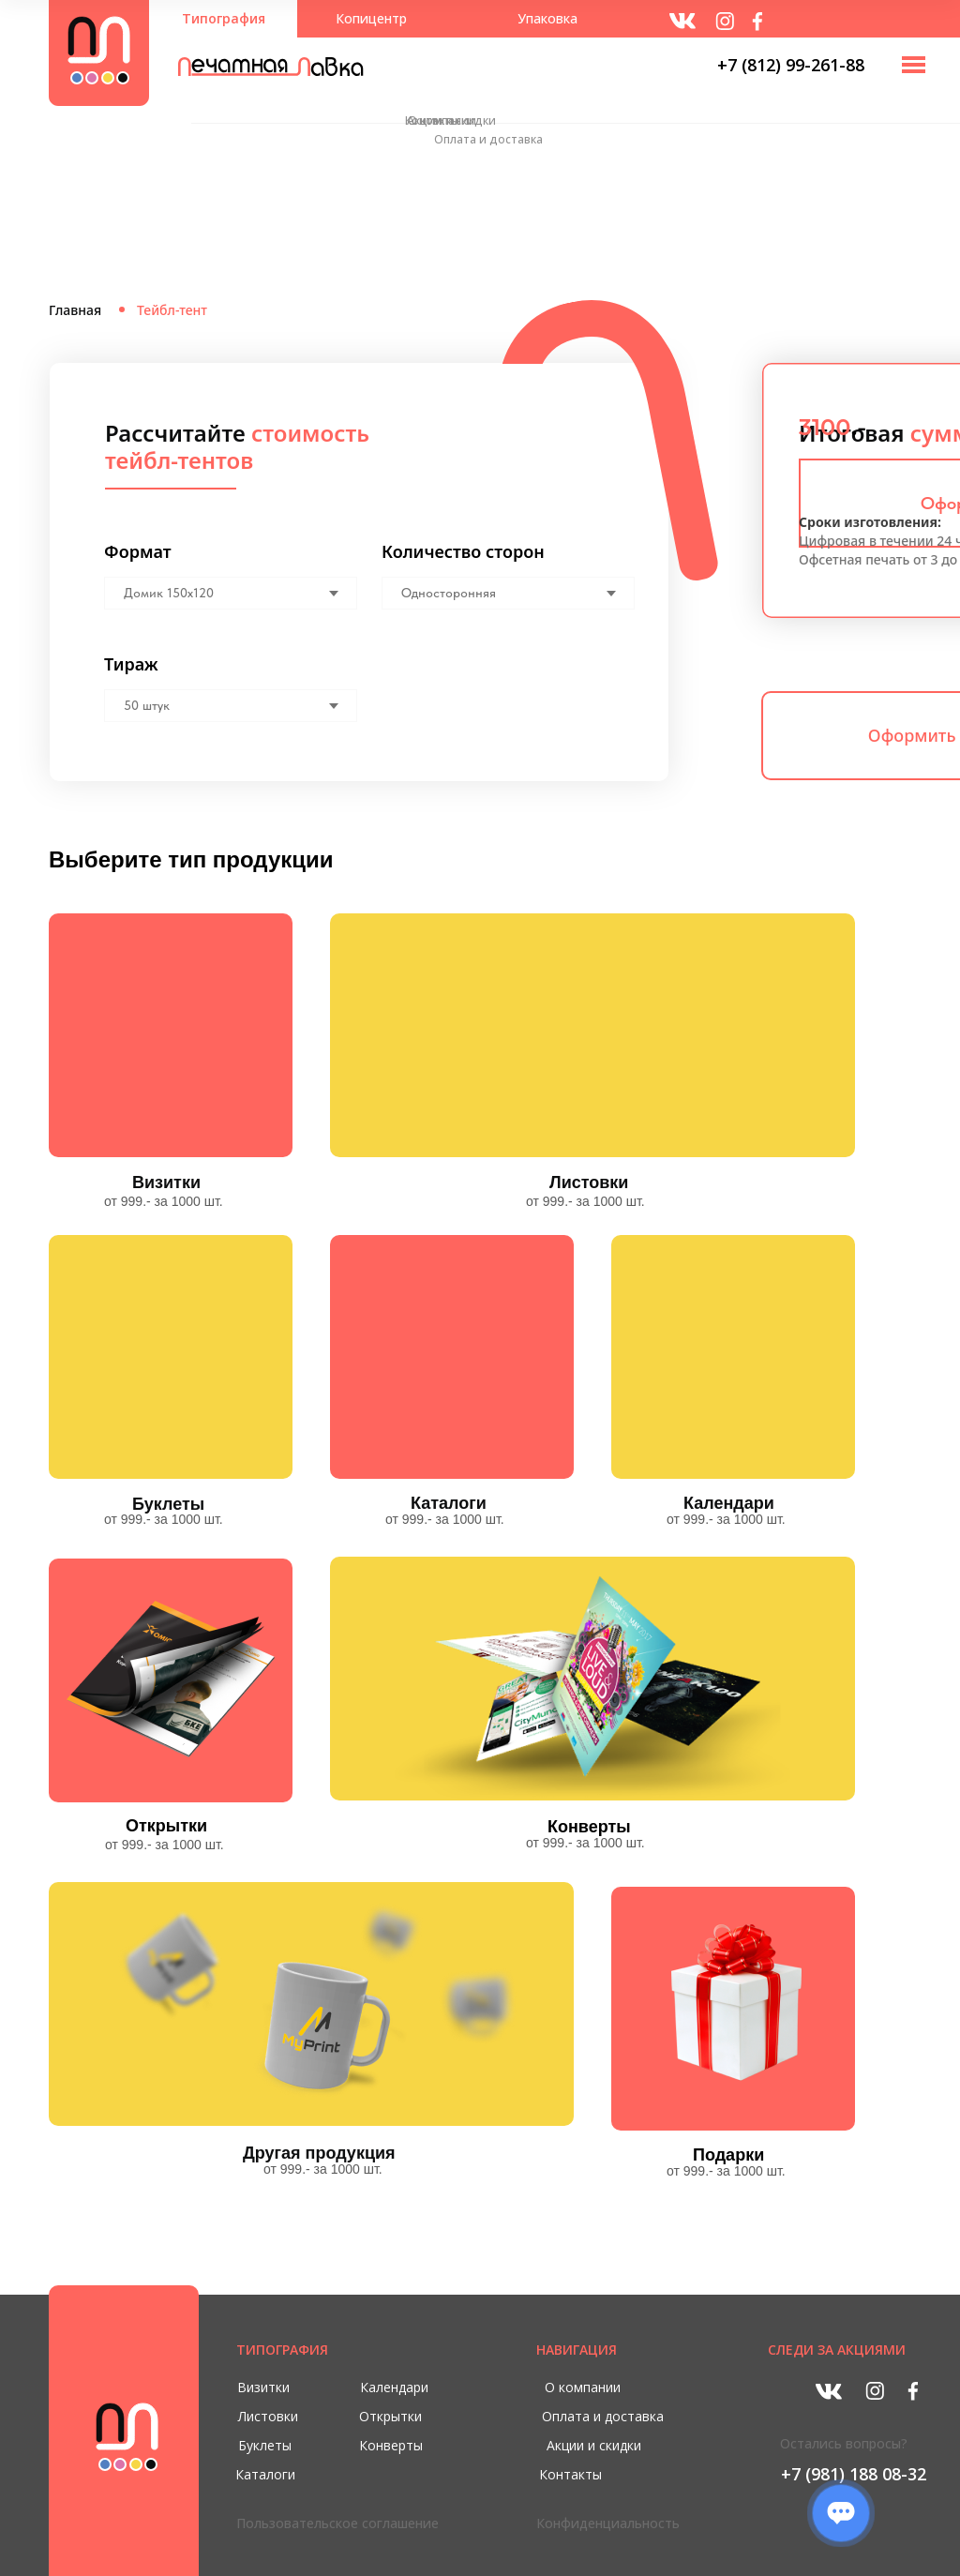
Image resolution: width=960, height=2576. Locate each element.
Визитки (166, 1182)
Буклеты (168, 1504)
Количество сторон (463, 551)
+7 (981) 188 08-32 (853, 2474)
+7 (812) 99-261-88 (790, 64)
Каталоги (449, 1503)
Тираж (131, 664)
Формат (138, 551)
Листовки (588, 1182)
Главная (75, 310)
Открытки (166, 1825)
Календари (728, 1503)
